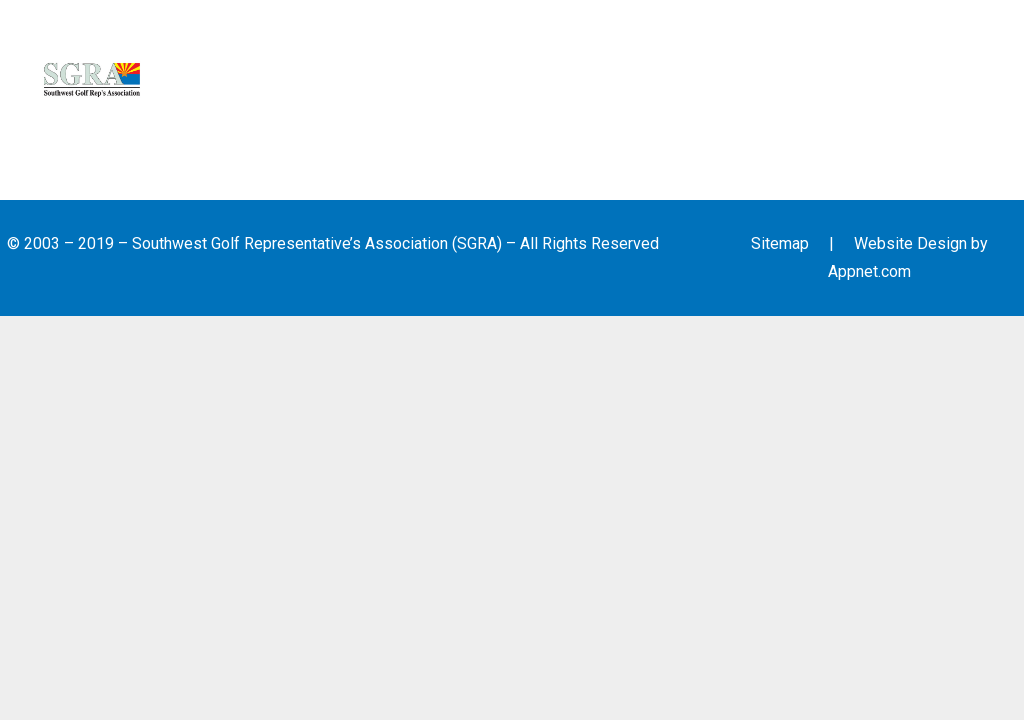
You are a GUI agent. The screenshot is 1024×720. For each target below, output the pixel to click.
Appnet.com (869, 271)
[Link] (92, 80)
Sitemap (780, 243)
